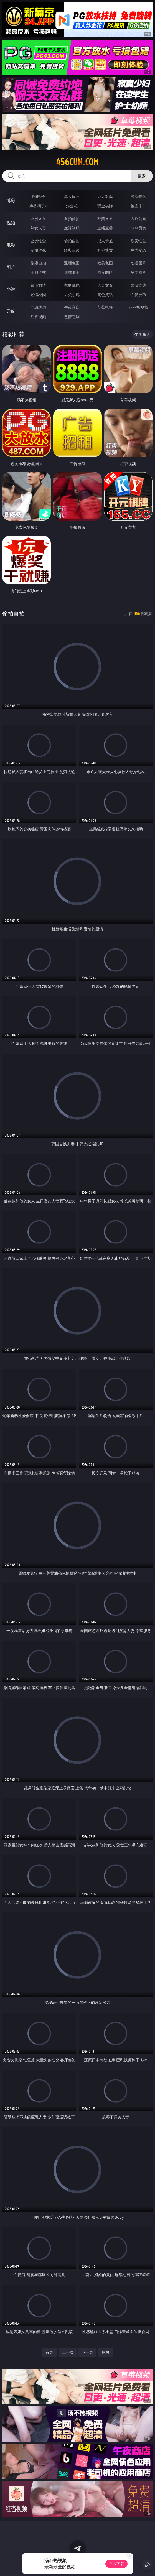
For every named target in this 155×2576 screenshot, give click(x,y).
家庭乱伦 (72, 285)
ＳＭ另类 (138, 228)
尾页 (106, 2352)
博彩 (10, 200)
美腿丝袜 (38, 272)
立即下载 (116, 2563)
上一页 (68, 2352)
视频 (10, 223)
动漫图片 (138, 263)
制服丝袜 (38, 250)
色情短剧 (72, 316)
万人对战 (105, 196)
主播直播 (105, 228)
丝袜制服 (72, 228)
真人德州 (72, 196)
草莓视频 (105, 307)
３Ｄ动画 (138, 218)
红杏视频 (38, 316)
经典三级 (72, 250)
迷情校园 (38, 294)
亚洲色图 (72, 263)
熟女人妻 (38, 228)
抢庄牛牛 (138, 205)
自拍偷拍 (72, 218)
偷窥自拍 (38, 263)
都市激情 (38, 285)
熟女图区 (105, 272)
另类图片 (138, 272)
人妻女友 (105, 285)
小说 (10, 289)
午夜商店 (72, 307)
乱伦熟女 (105, 250)
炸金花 (72, 205)
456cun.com (77, 161)
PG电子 (38, 196)
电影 (10, 245)
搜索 (142, 175)
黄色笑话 (105, 294)
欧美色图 (105, 263)
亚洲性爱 (38, 240)
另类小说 (72, 294)
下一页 (87, 2352)
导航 (10, 311)
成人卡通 (105, 240)
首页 (49, 2352)
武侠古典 (138, 285)
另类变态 (138, 250)
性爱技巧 (138, 294)
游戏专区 (138, 196)
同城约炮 (38, 307)
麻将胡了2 (38, 205)
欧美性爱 (138, 240)
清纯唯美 (72, 272)
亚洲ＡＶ (38, 218)
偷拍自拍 (72, 240)
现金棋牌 (105, 205)
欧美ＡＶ (105, 218)
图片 (10, 267)
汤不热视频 (138, 307)
